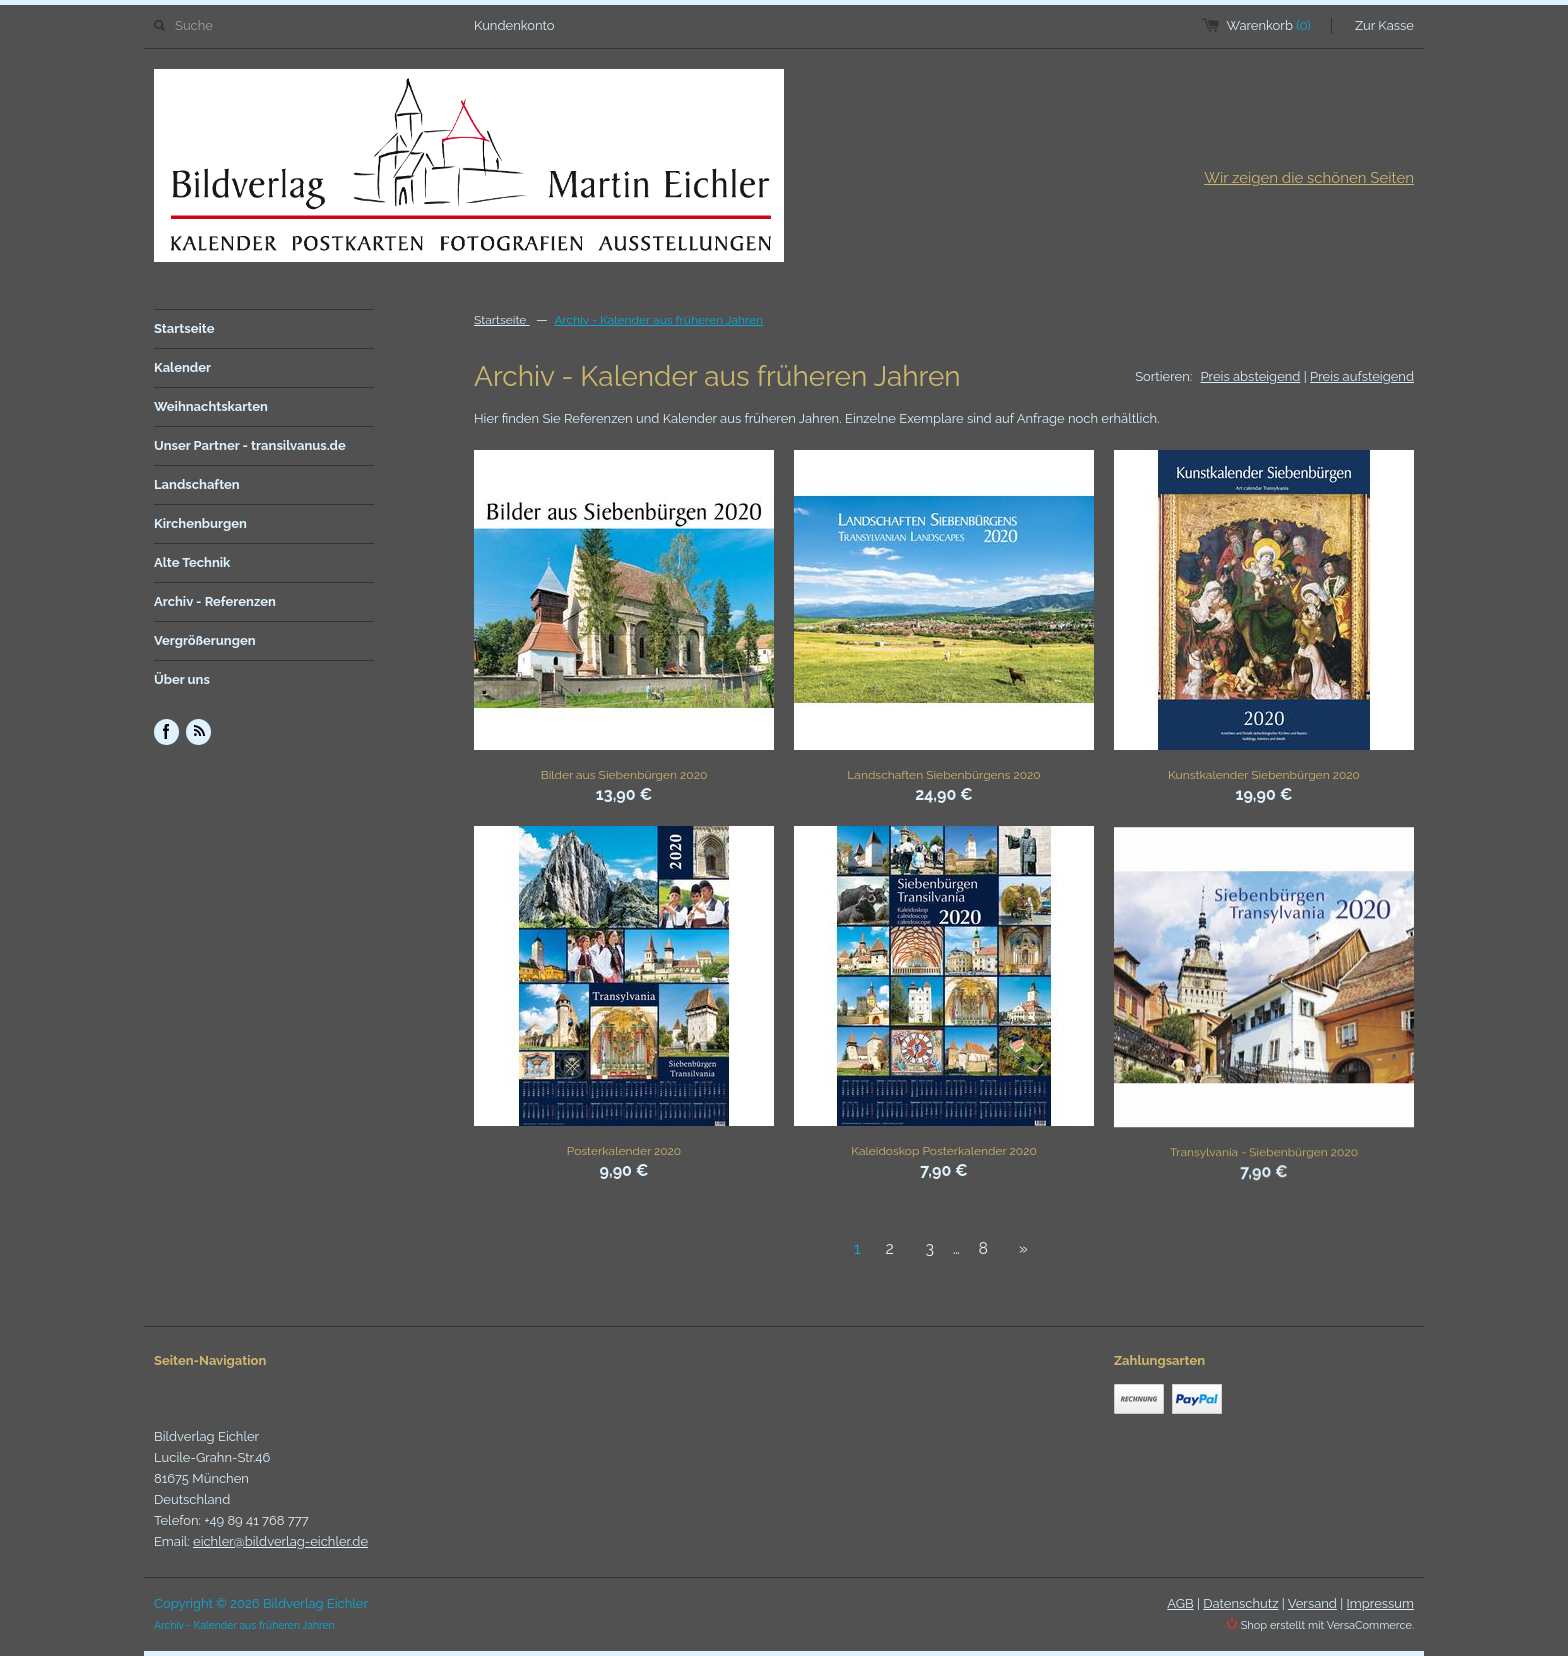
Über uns (182, 679)
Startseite (184, 328)
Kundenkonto (514, 25)
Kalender (182, 367)
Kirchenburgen (200, 523)
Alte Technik (192, 562)
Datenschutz (1240, 1603)
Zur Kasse (1384, 25)
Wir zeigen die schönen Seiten (1309, 178)
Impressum (1380, 1603)
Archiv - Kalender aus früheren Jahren (658, 320)
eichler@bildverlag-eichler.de (280, 1541)
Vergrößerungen (205, 640)
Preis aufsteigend (1362, 376)
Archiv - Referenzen (215, 601)
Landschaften (197, 484)
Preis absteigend (1251, 376)
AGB (1180, 1603)
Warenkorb (1269, 25)
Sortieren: (1163, 376)
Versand (1312, 1603)
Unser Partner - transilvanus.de (250, 445)
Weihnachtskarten (211, 406)
